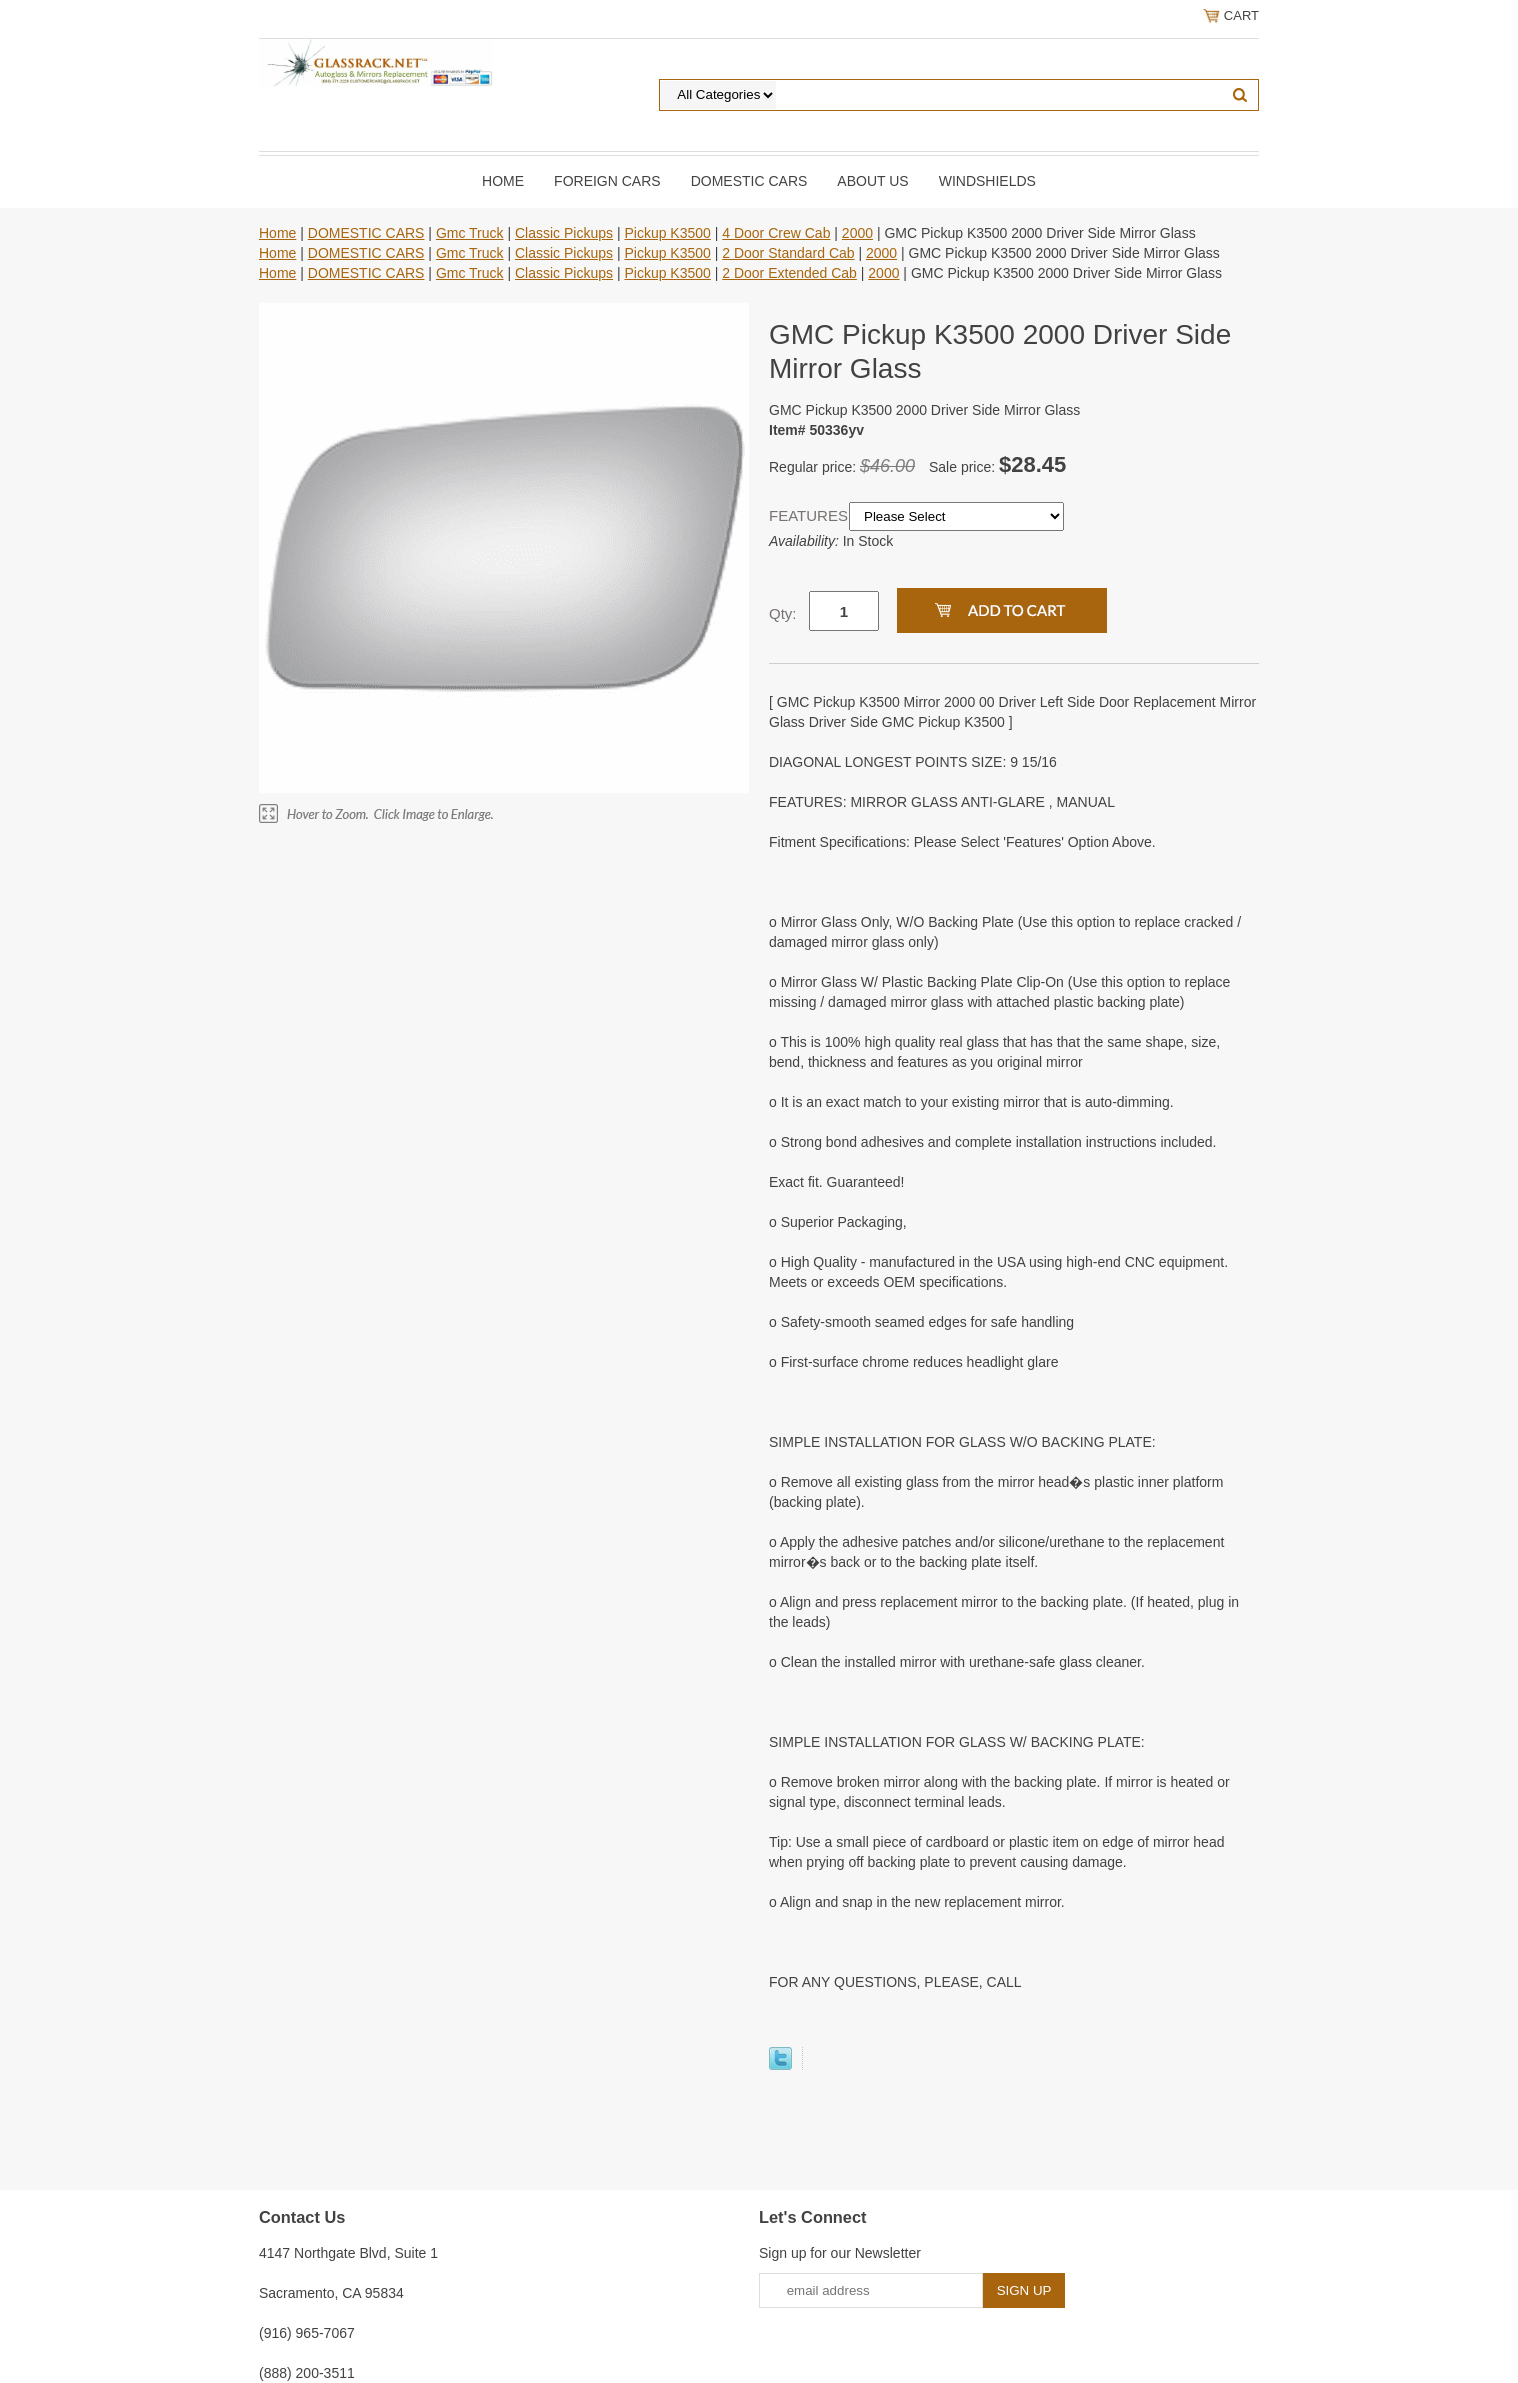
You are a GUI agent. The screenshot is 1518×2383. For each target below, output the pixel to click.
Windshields (987, 181)
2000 (857, 233)
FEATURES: (809, 515)
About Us (872, 181)
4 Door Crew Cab (776, 233)
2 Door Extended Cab (789, 273)
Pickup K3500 (667, 233)
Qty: (783, 613)
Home (503, 181)
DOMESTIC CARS (749, 181)
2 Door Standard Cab (788, 253)
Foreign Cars (607, 181)
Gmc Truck (470, 233)
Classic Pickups (564, 233)
